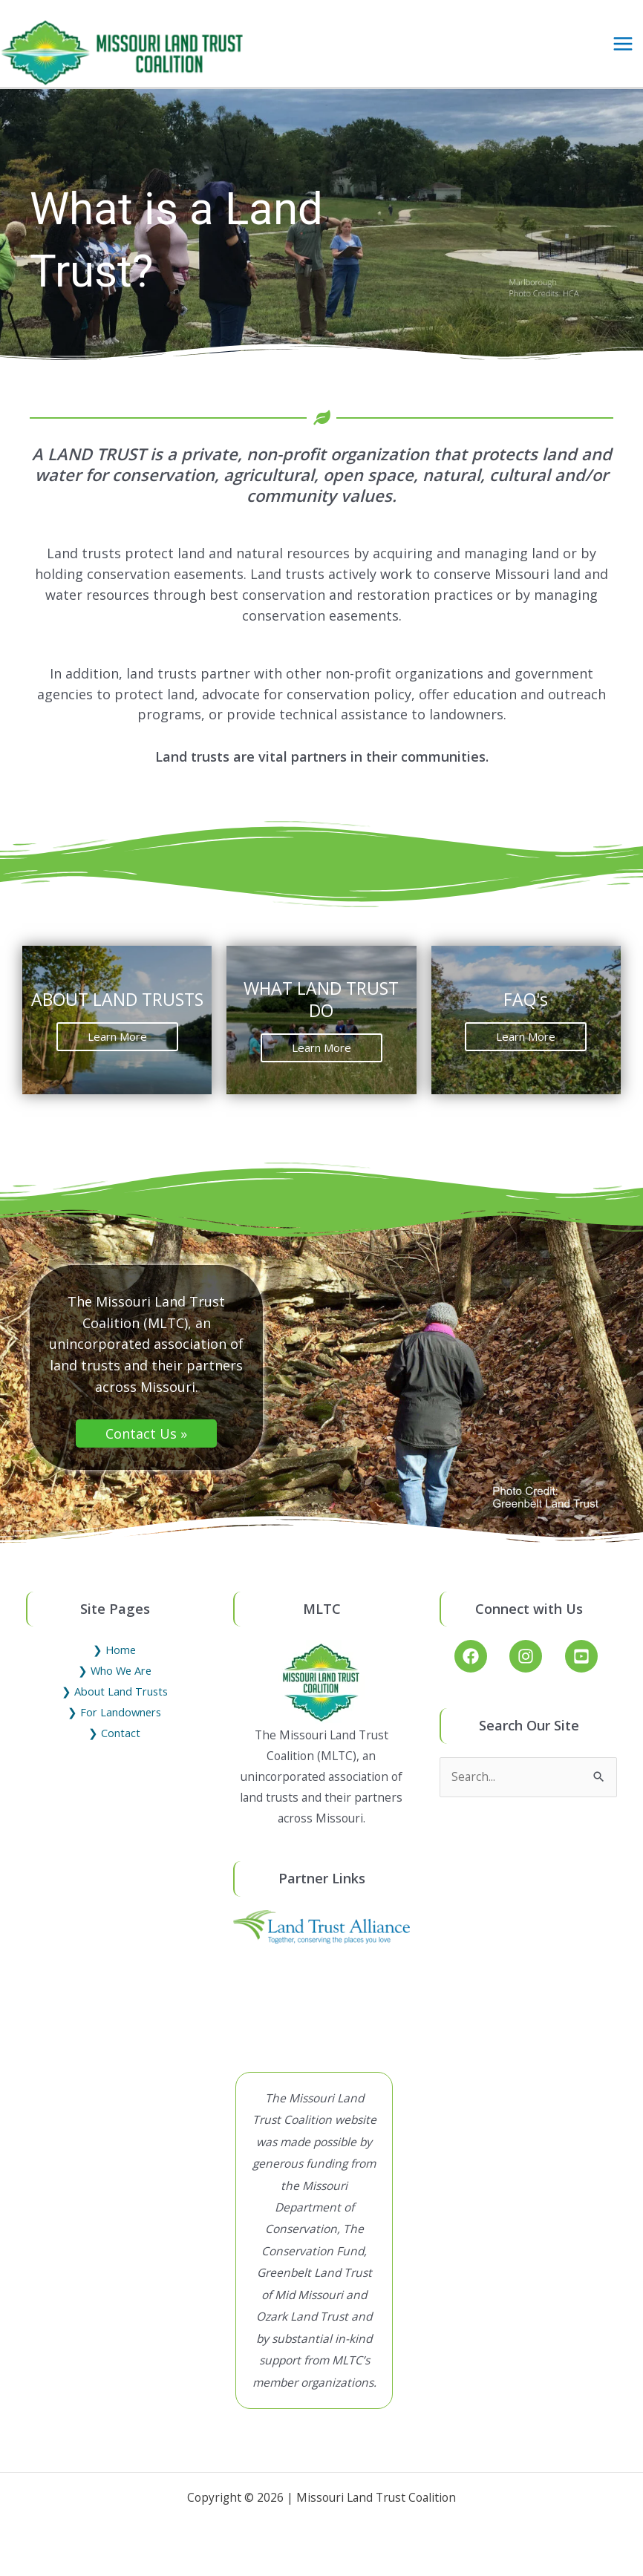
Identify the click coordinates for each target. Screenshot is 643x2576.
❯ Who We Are (114, 1684)
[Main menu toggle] (623, 50)
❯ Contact (114, 1746)
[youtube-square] (584, 1670)
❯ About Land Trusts (115, 1705)
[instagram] (535, 1670)
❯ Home (114, 1663)
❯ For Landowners (114, 1726)
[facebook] (480, 1670)
